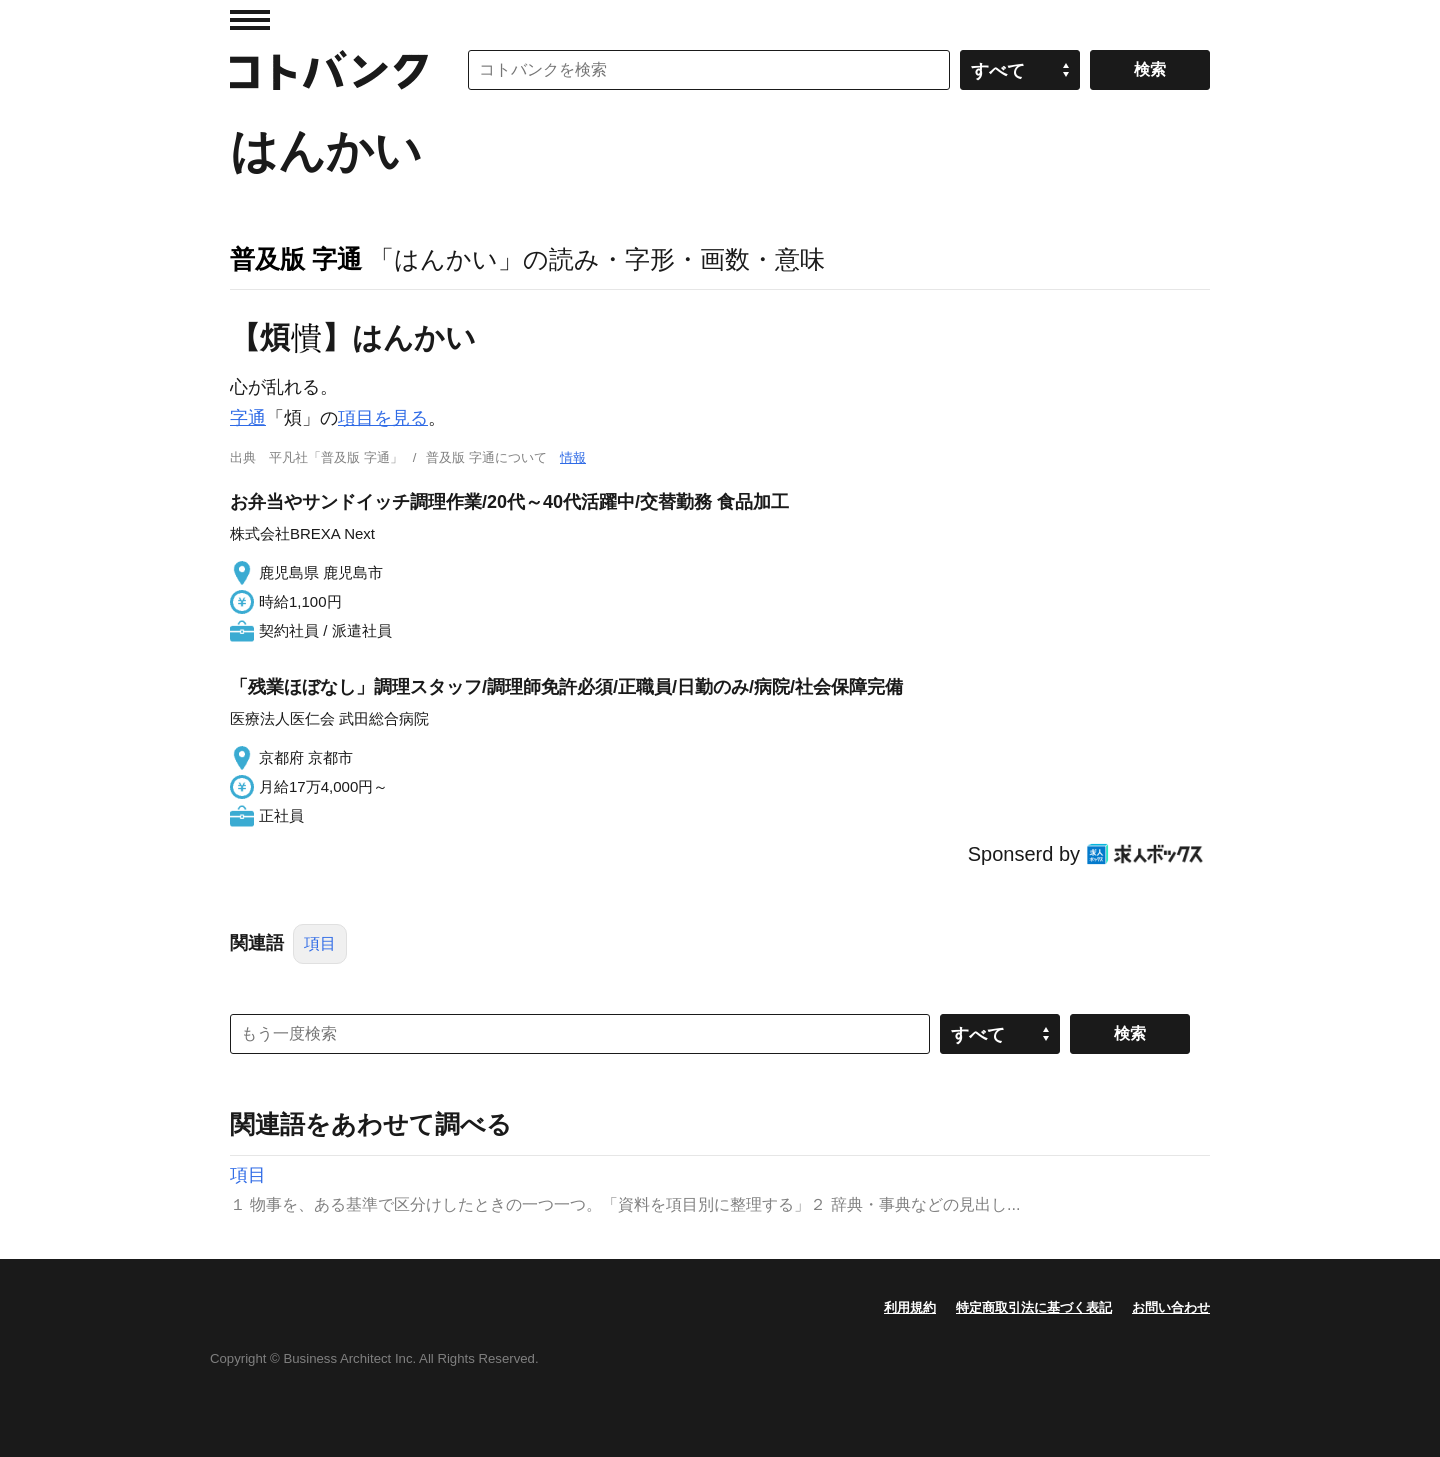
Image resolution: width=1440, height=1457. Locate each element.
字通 (248, 418)
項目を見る (383, 418)
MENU (250, 20)
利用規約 (910, 1307)
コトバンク (329, 70)
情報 (573, 457)
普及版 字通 (296, 259)
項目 (320, 943)
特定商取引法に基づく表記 (1034, 1307)
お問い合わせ (1171, 1307)
